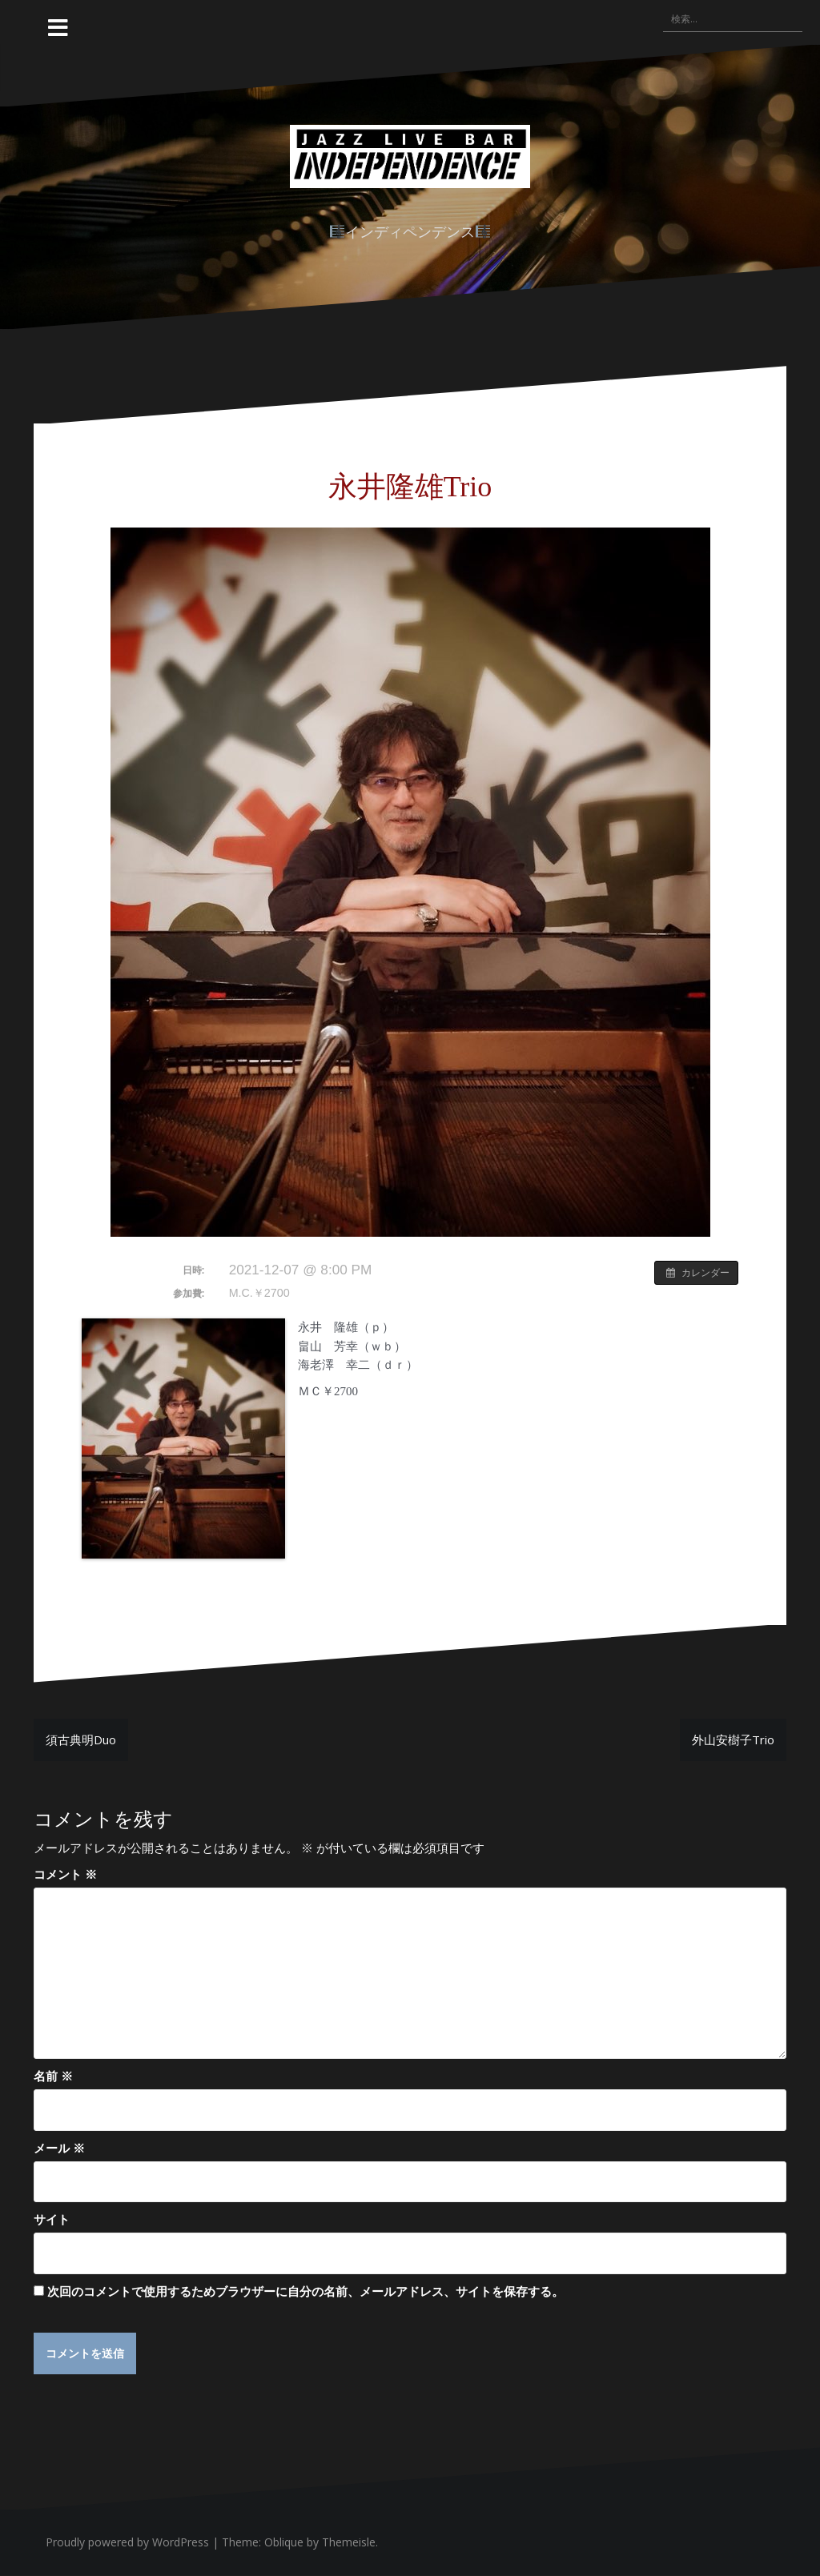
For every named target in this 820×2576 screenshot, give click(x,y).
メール (59, 2148)
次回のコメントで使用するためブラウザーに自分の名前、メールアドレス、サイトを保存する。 (305, 2291)
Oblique (283, 2542)
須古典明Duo (81, 1739)
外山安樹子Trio (733, 1739)
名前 (53, 2076)
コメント (65, 1874)
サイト (52, 2219)
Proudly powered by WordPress (127, 2542)
